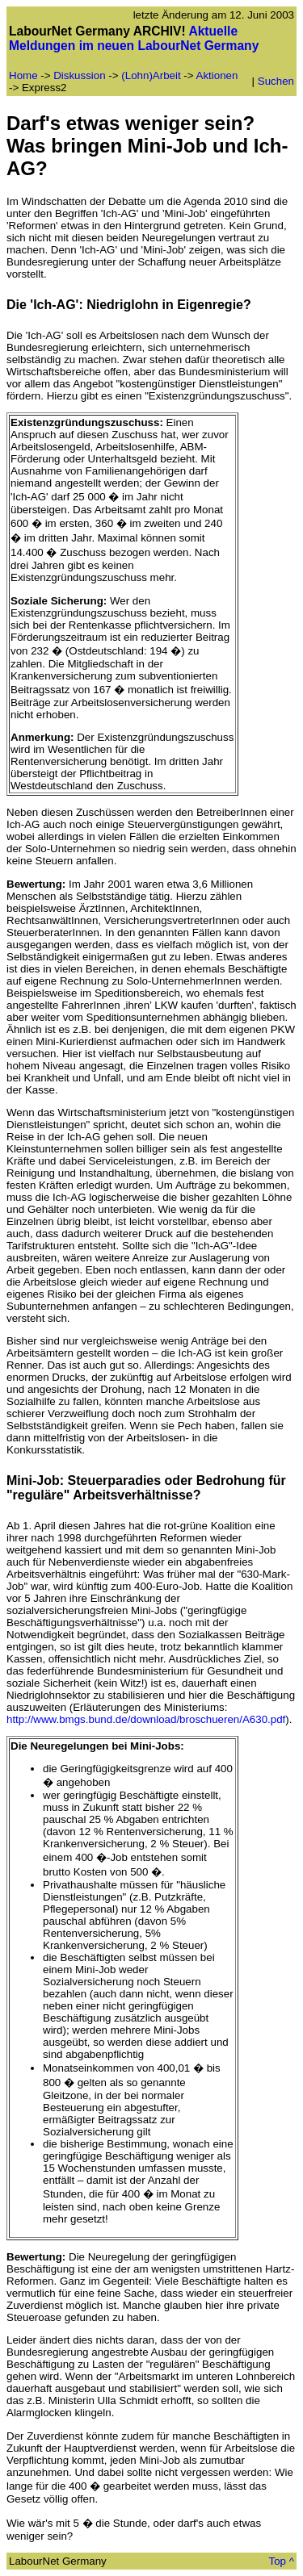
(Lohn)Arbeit (150, 75)
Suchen (276, 81)
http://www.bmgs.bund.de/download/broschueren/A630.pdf (145, 1719)
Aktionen (217, 75)
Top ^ (281, 2561)
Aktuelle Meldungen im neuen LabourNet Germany (134, 38)
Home (23, 75)
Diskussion (79, 75)
